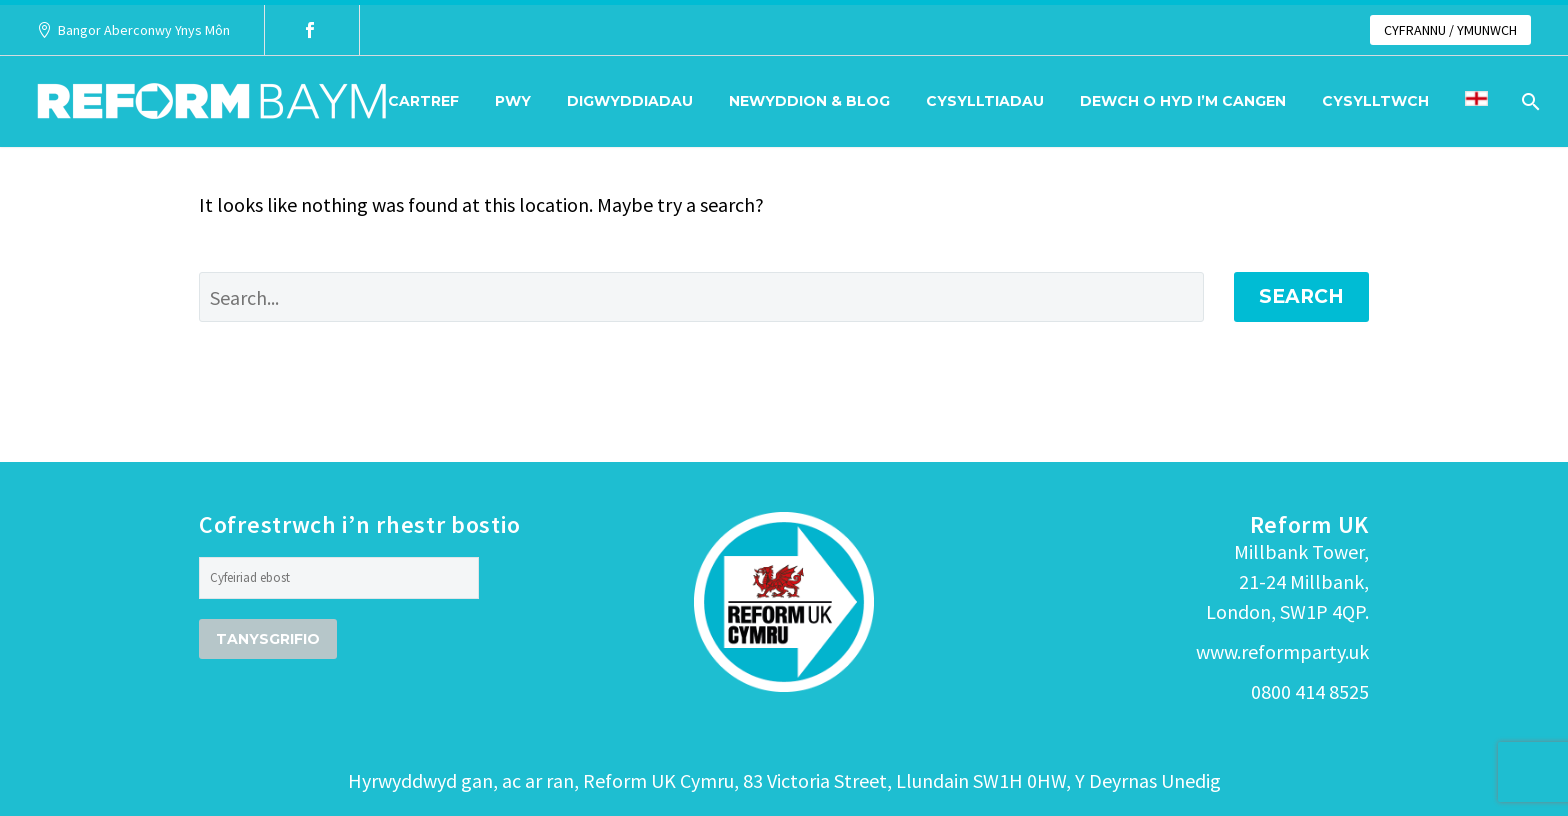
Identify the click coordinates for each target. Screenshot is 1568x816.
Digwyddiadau (630, 101)
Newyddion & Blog (809, 101)
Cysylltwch (1375, 101)
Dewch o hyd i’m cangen (1183, 101)
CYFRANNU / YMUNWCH (1450, 30)
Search (1301, 296)
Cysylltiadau (985, 101)
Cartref (423, 101)
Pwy (513, 101)
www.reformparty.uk (1282, 651)
